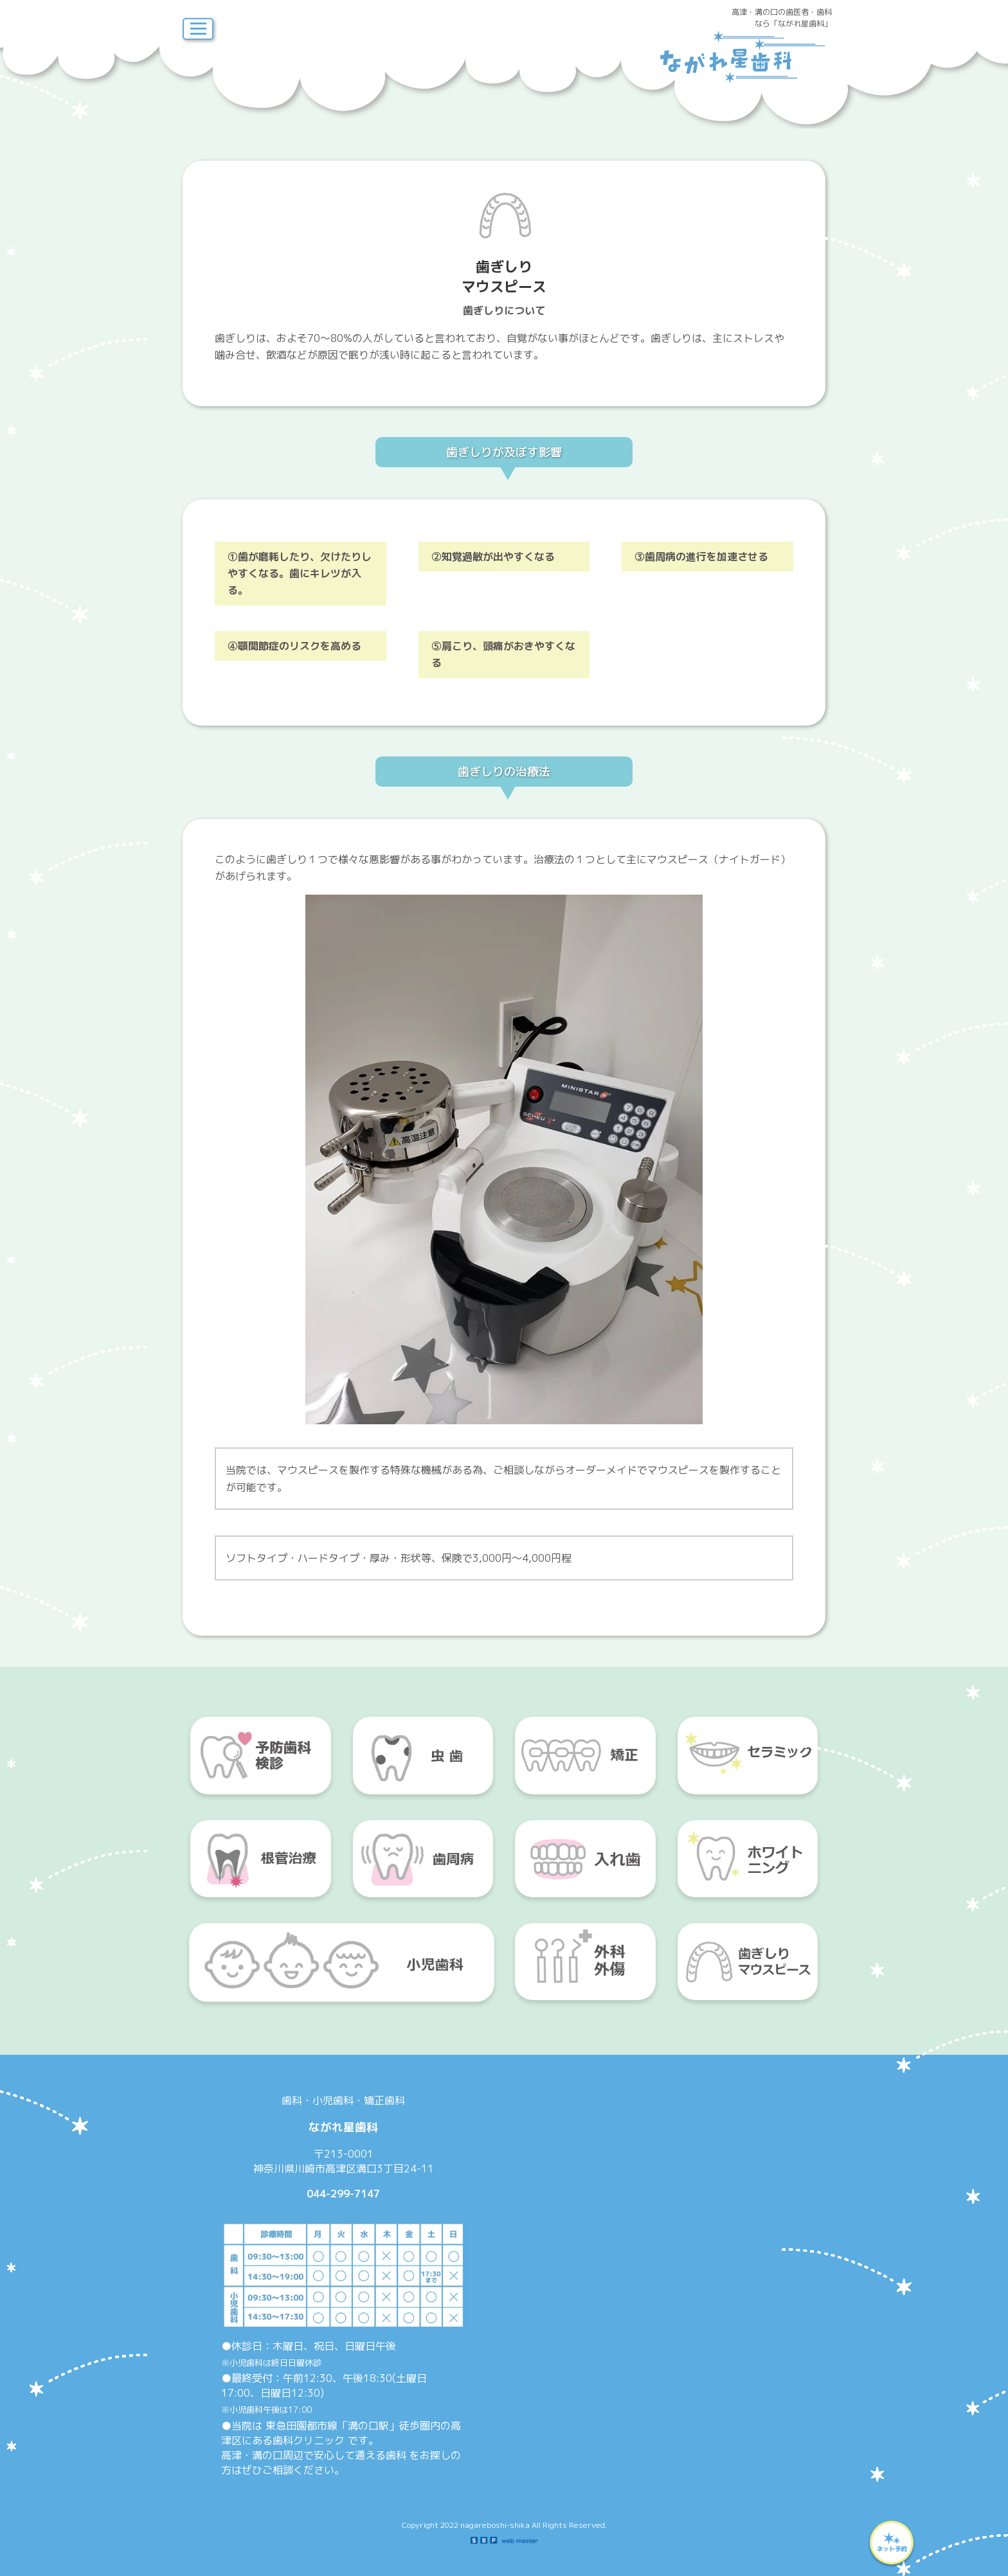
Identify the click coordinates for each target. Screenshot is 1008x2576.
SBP (504, 2540)
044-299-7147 (343, 2194)
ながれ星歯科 (745, 57)
